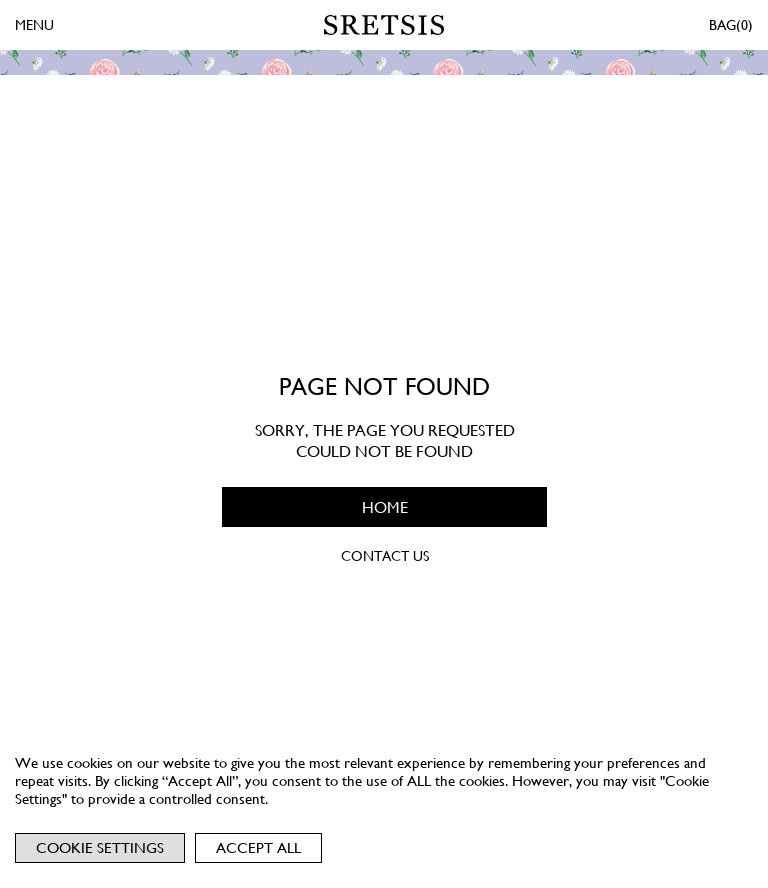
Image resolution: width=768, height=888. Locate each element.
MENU (34, 25)
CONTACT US (384, 556)
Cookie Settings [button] (100, 848)
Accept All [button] (258, 848)
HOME (384, 507)
